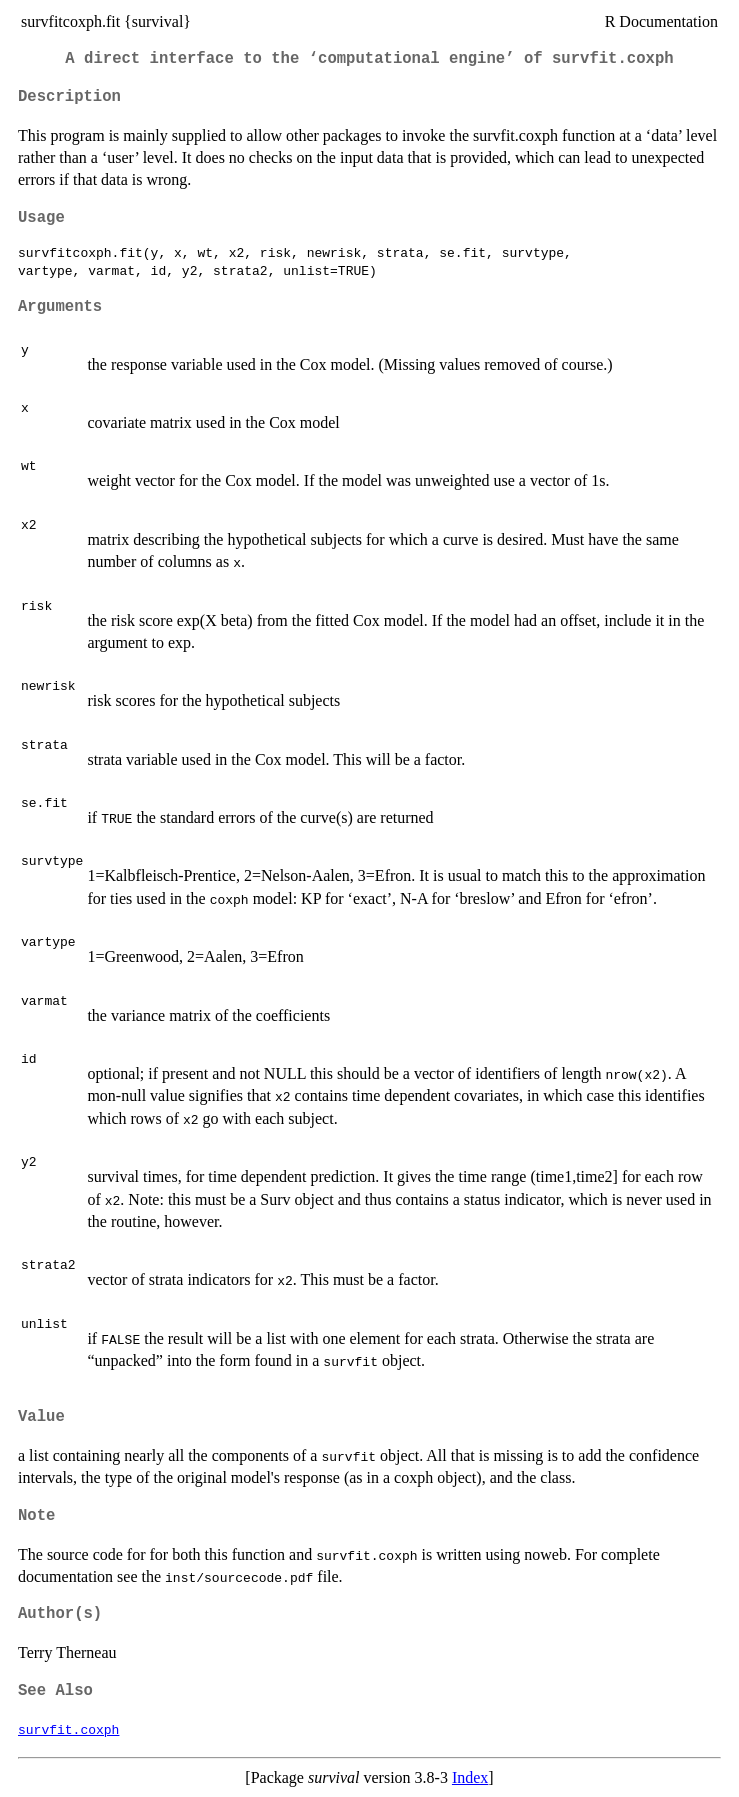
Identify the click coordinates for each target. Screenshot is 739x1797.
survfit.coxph (68, 1729)
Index (470, 1777)
